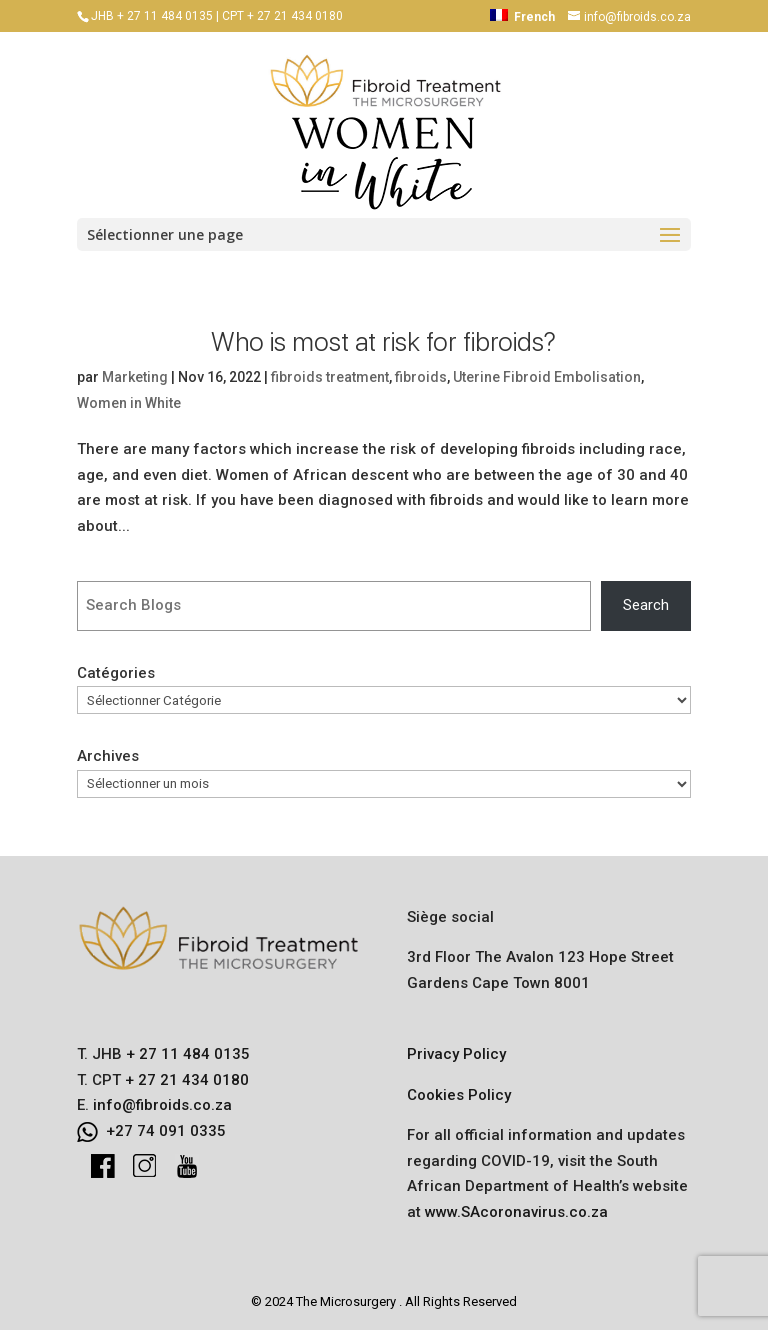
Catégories (116, 673)
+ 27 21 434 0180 (185, 1080)
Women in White (129, 403)
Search (646, 605)
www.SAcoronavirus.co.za (516, 1212)
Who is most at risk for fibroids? (383, 341)
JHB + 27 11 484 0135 (152, 16)
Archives (108, 756)
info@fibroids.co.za (162, 1105)
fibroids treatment (330, 377)
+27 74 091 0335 (166, 1131)
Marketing (135, 377)
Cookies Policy (459, 1095)
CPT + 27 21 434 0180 (282, 16)
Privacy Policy (456, 1054)
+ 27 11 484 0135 (186, 1054)
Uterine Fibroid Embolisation (547, 377)
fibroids (421, 377)
